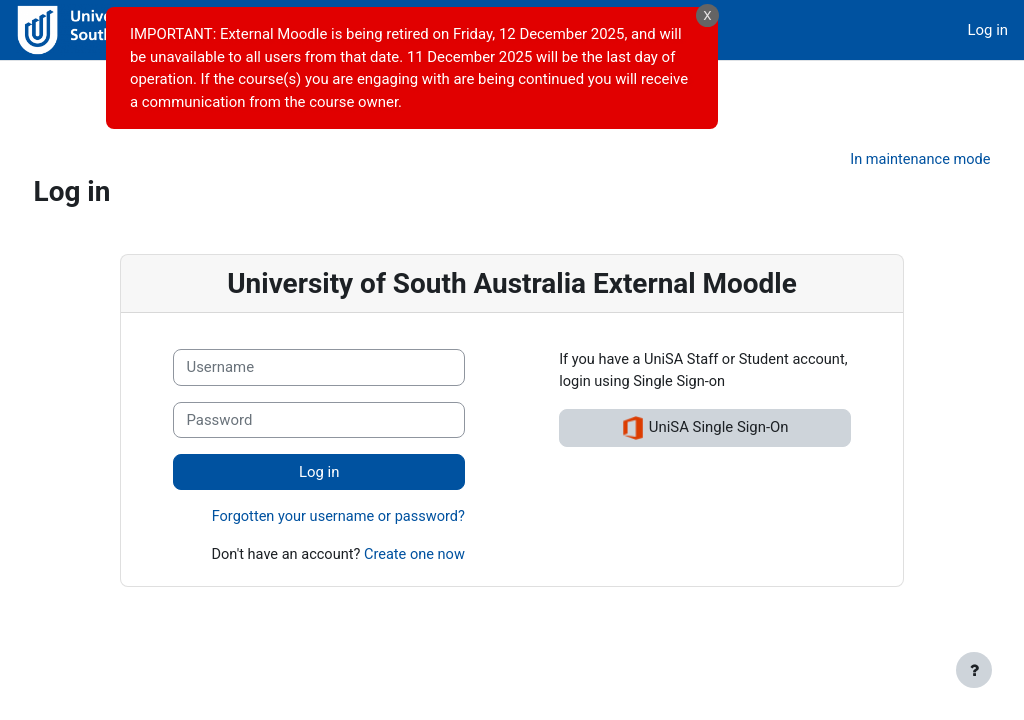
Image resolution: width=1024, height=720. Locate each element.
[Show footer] (974, 670)
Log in (988, 30)
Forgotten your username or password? (334, 477)
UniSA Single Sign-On (708, 388)
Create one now (412, 515)
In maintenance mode (881, 119)
